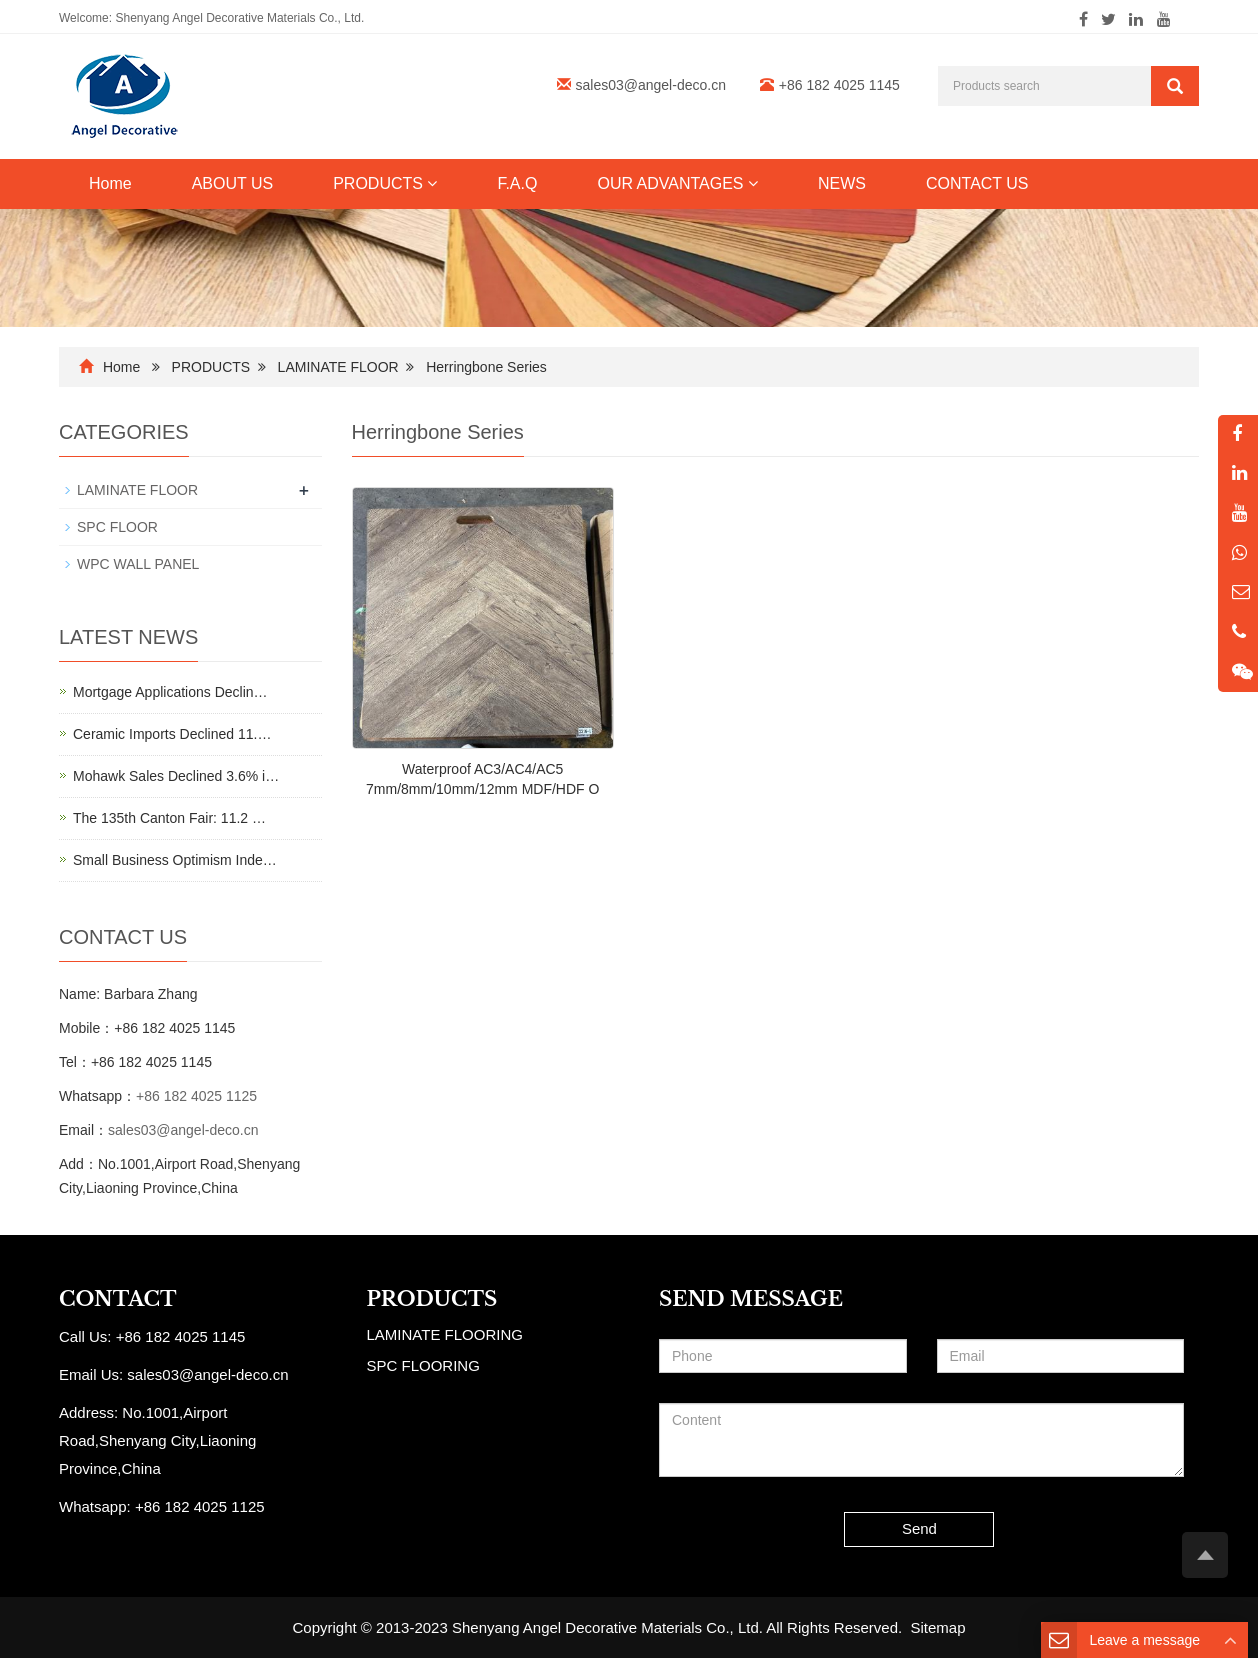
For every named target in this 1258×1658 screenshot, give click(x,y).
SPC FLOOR (117, 527)
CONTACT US (977, 183)
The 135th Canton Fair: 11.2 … (169, 818)
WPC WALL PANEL (138, 564)
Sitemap (938, 1627)
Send (919, 1528)
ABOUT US (233, 183)
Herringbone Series (486, 367)
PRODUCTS (385, 183)
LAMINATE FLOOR (338, 367)
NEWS (842, 183)
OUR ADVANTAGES (677, 183)
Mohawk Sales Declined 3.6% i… (176, 776)
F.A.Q (517, 183)
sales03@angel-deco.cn (651, 85)
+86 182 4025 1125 (196, 1096)
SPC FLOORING (423, 1365)
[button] (432, 183)
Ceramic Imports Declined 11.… (172, 734)
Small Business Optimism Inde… (175, 860)
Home (110, 183)
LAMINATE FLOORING (445, 1334)
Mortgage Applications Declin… (170, 692)
